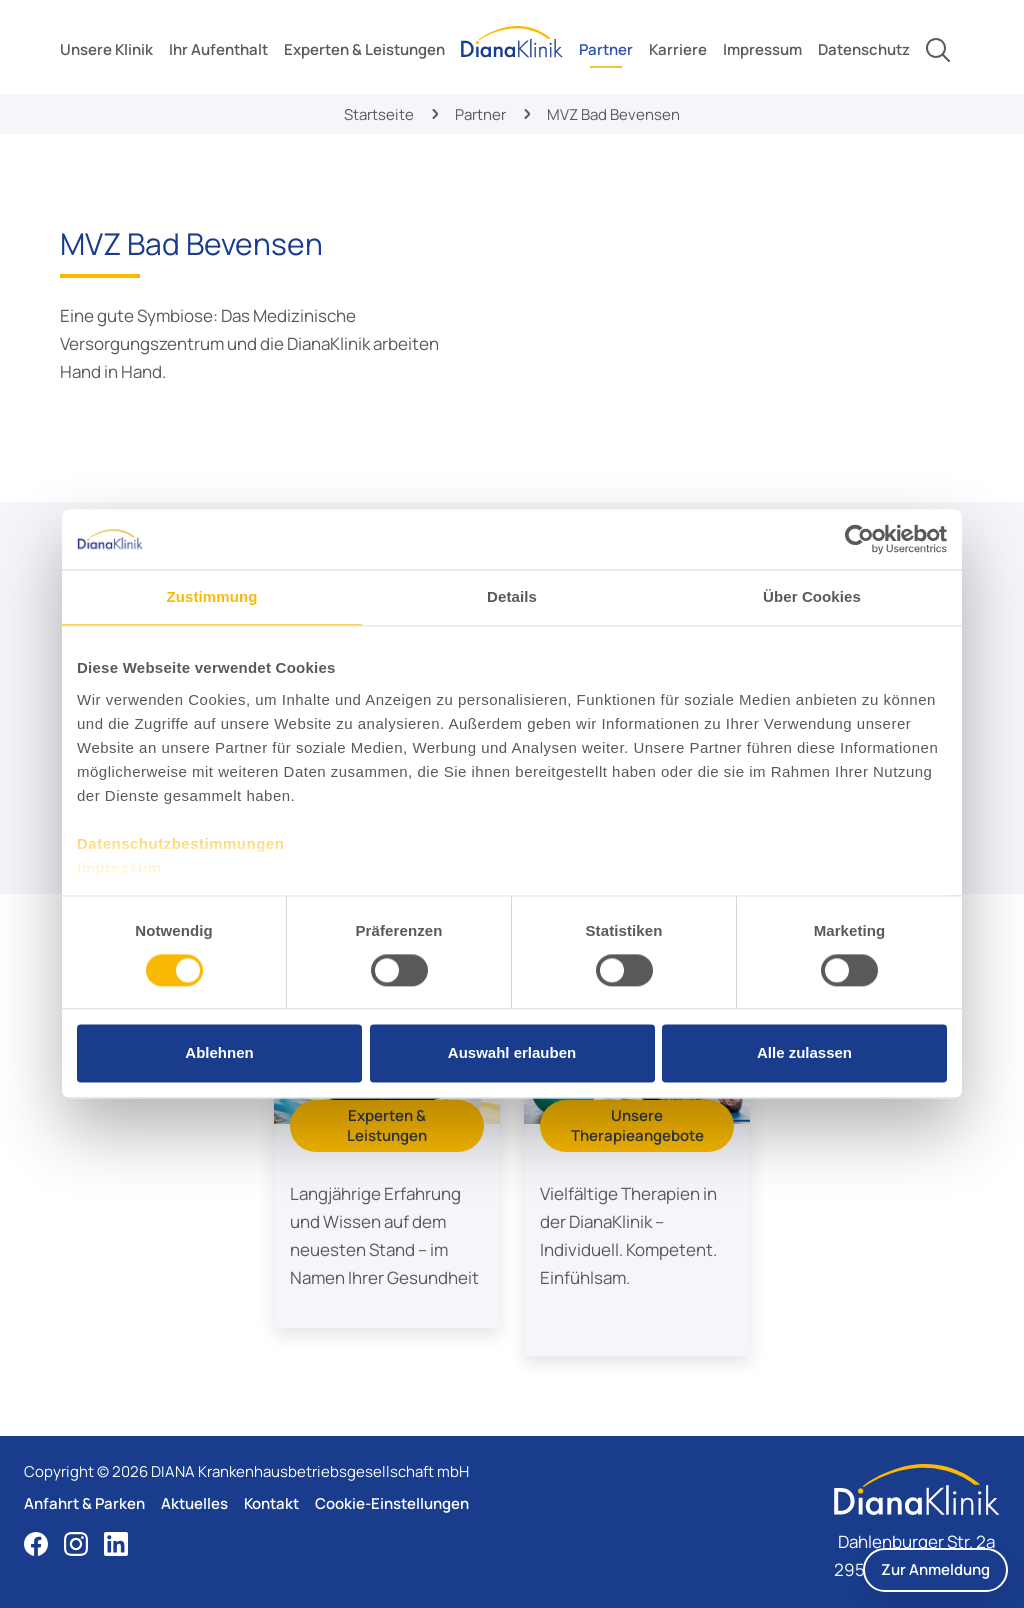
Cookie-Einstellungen (392, 1503)
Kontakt (271, 1503)
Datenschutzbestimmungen (180, 843)
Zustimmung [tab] (212, 596)
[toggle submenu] (106, 50)
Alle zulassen (804, 1053)
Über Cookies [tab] (812, 596)
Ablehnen (219, 1053)
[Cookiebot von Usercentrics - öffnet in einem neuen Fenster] (859, 539)
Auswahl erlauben (512, 1053)
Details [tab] (512, 596)
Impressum (119, 867)
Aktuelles (194, 1503)
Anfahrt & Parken (84, 1503)
